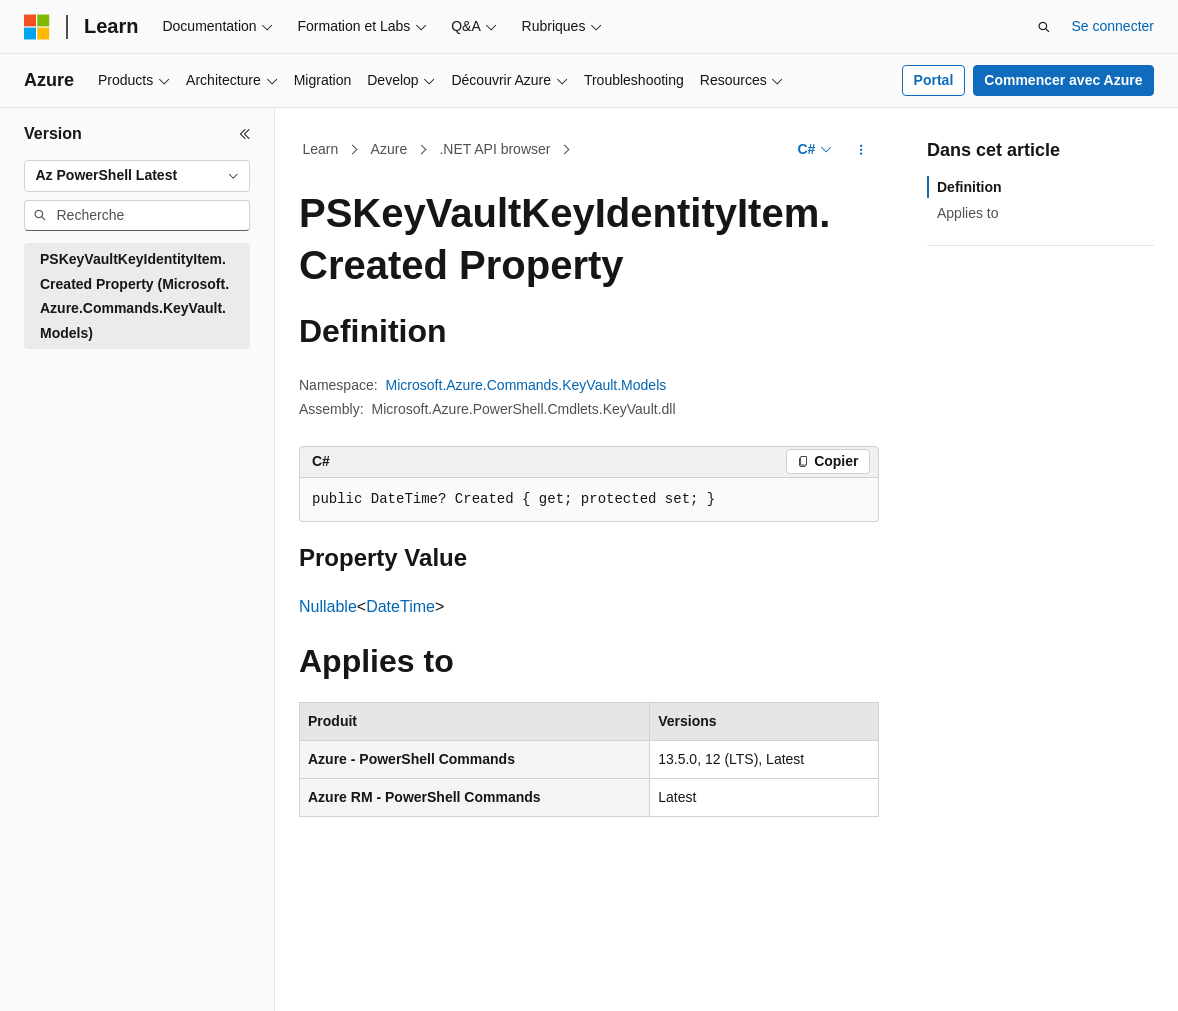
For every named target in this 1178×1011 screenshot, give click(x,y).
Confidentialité (690, 993)
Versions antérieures (385, 993)
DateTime (400, 606)
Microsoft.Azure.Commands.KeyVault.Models (526, 385)
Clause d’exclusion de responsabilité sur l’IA (160, 993)
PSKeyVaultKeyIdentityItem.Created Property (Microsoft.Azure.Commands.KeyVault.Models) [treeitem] (134, 296)
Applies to (967, 213)
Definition (969, 187)
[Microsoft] (37, 27)
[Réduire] (245, 134)
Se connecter (1113, 26)
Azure (389, 149)
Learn (321, 149)
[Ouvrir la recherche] (1044, 27)
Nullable (328, 606)
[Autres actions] (861, 150)
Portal (934, 80)
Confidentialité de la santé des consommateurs (918, 993)
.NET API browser (494, 149)
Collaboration (580, 993)
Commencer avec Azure (1063, 80)
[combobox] (137, 176)
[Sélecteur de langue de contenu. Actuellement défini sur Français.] (72, 946)
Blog (487, 993)
